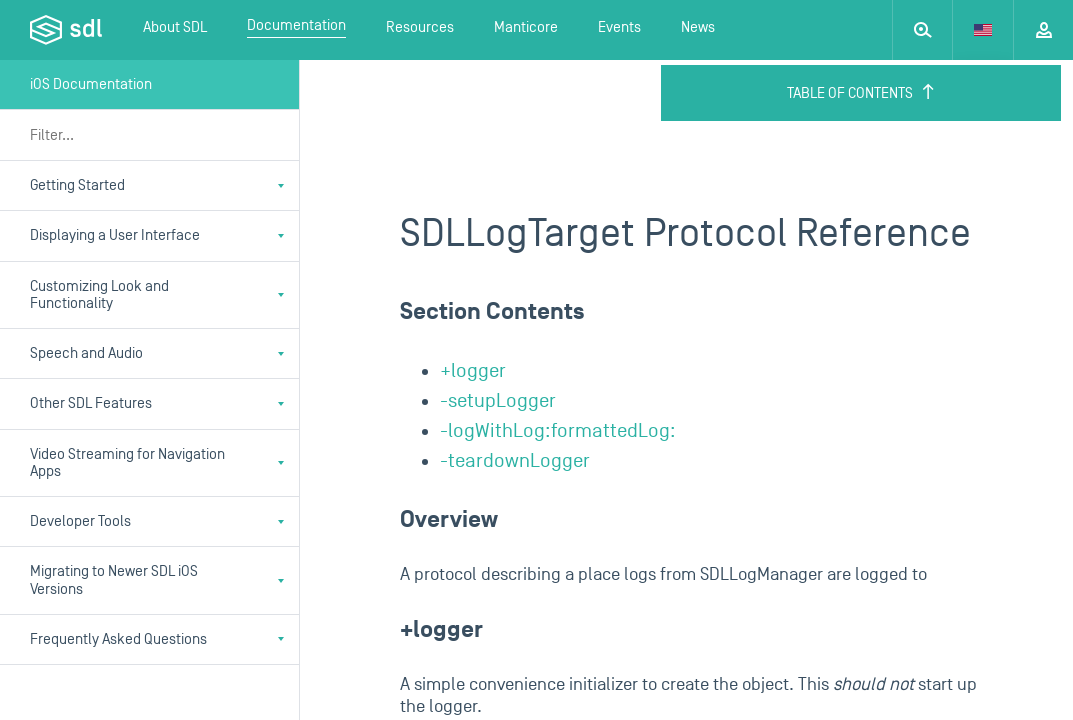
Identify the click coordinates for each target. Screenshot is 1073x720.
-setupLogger (498, 401)
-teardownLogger (515, 461)
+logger (473, 371)
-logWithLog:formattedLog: (558, 431)
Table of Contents (861, 93)
